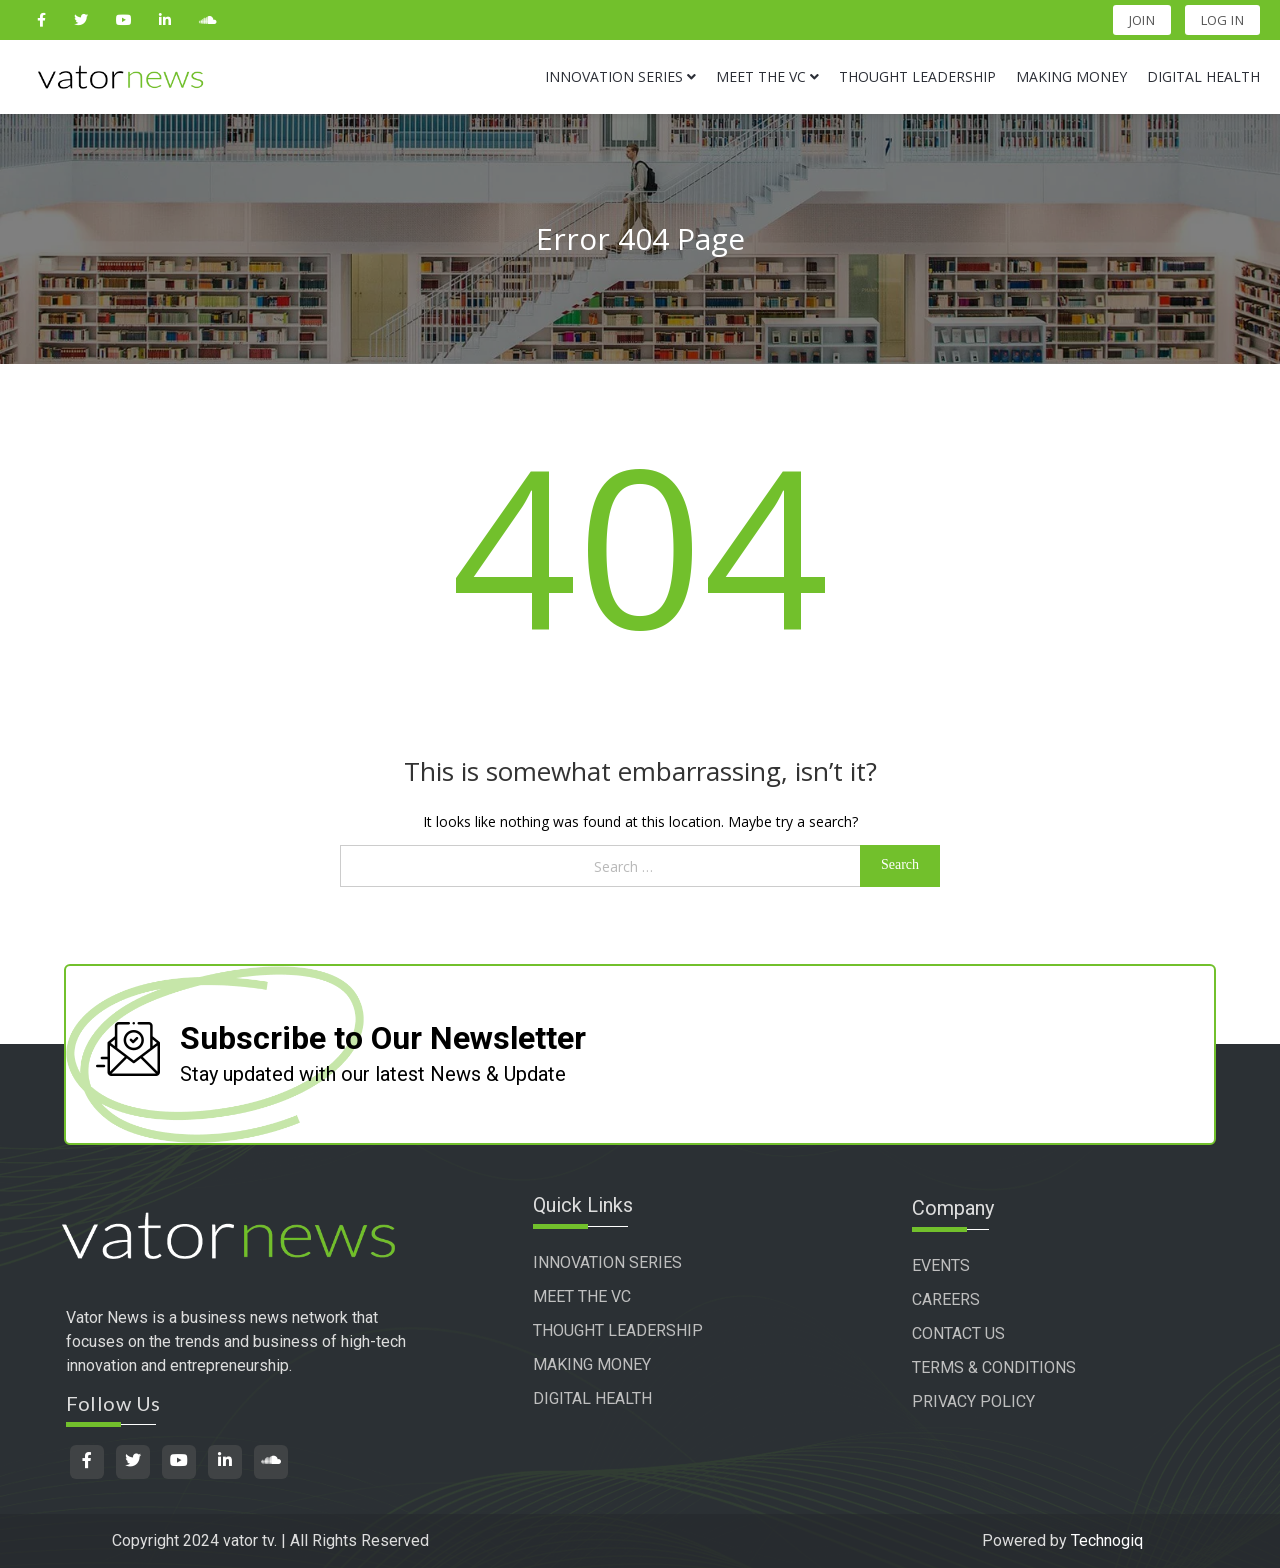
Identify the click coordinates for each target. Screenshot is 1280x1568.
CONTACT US (980, 1333)
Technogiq (1107, 1540)
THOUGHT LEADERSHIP (646, 1333)
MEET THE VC (610, 1299)
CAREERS (968, 1299)
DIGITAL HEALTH (620, 1401)
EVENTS (963, 1265)
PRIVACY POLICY (995, 1401)
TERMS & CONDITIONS (1016, 1367)
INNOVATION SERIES (635, 1265)
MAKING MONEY (620, 1367)
